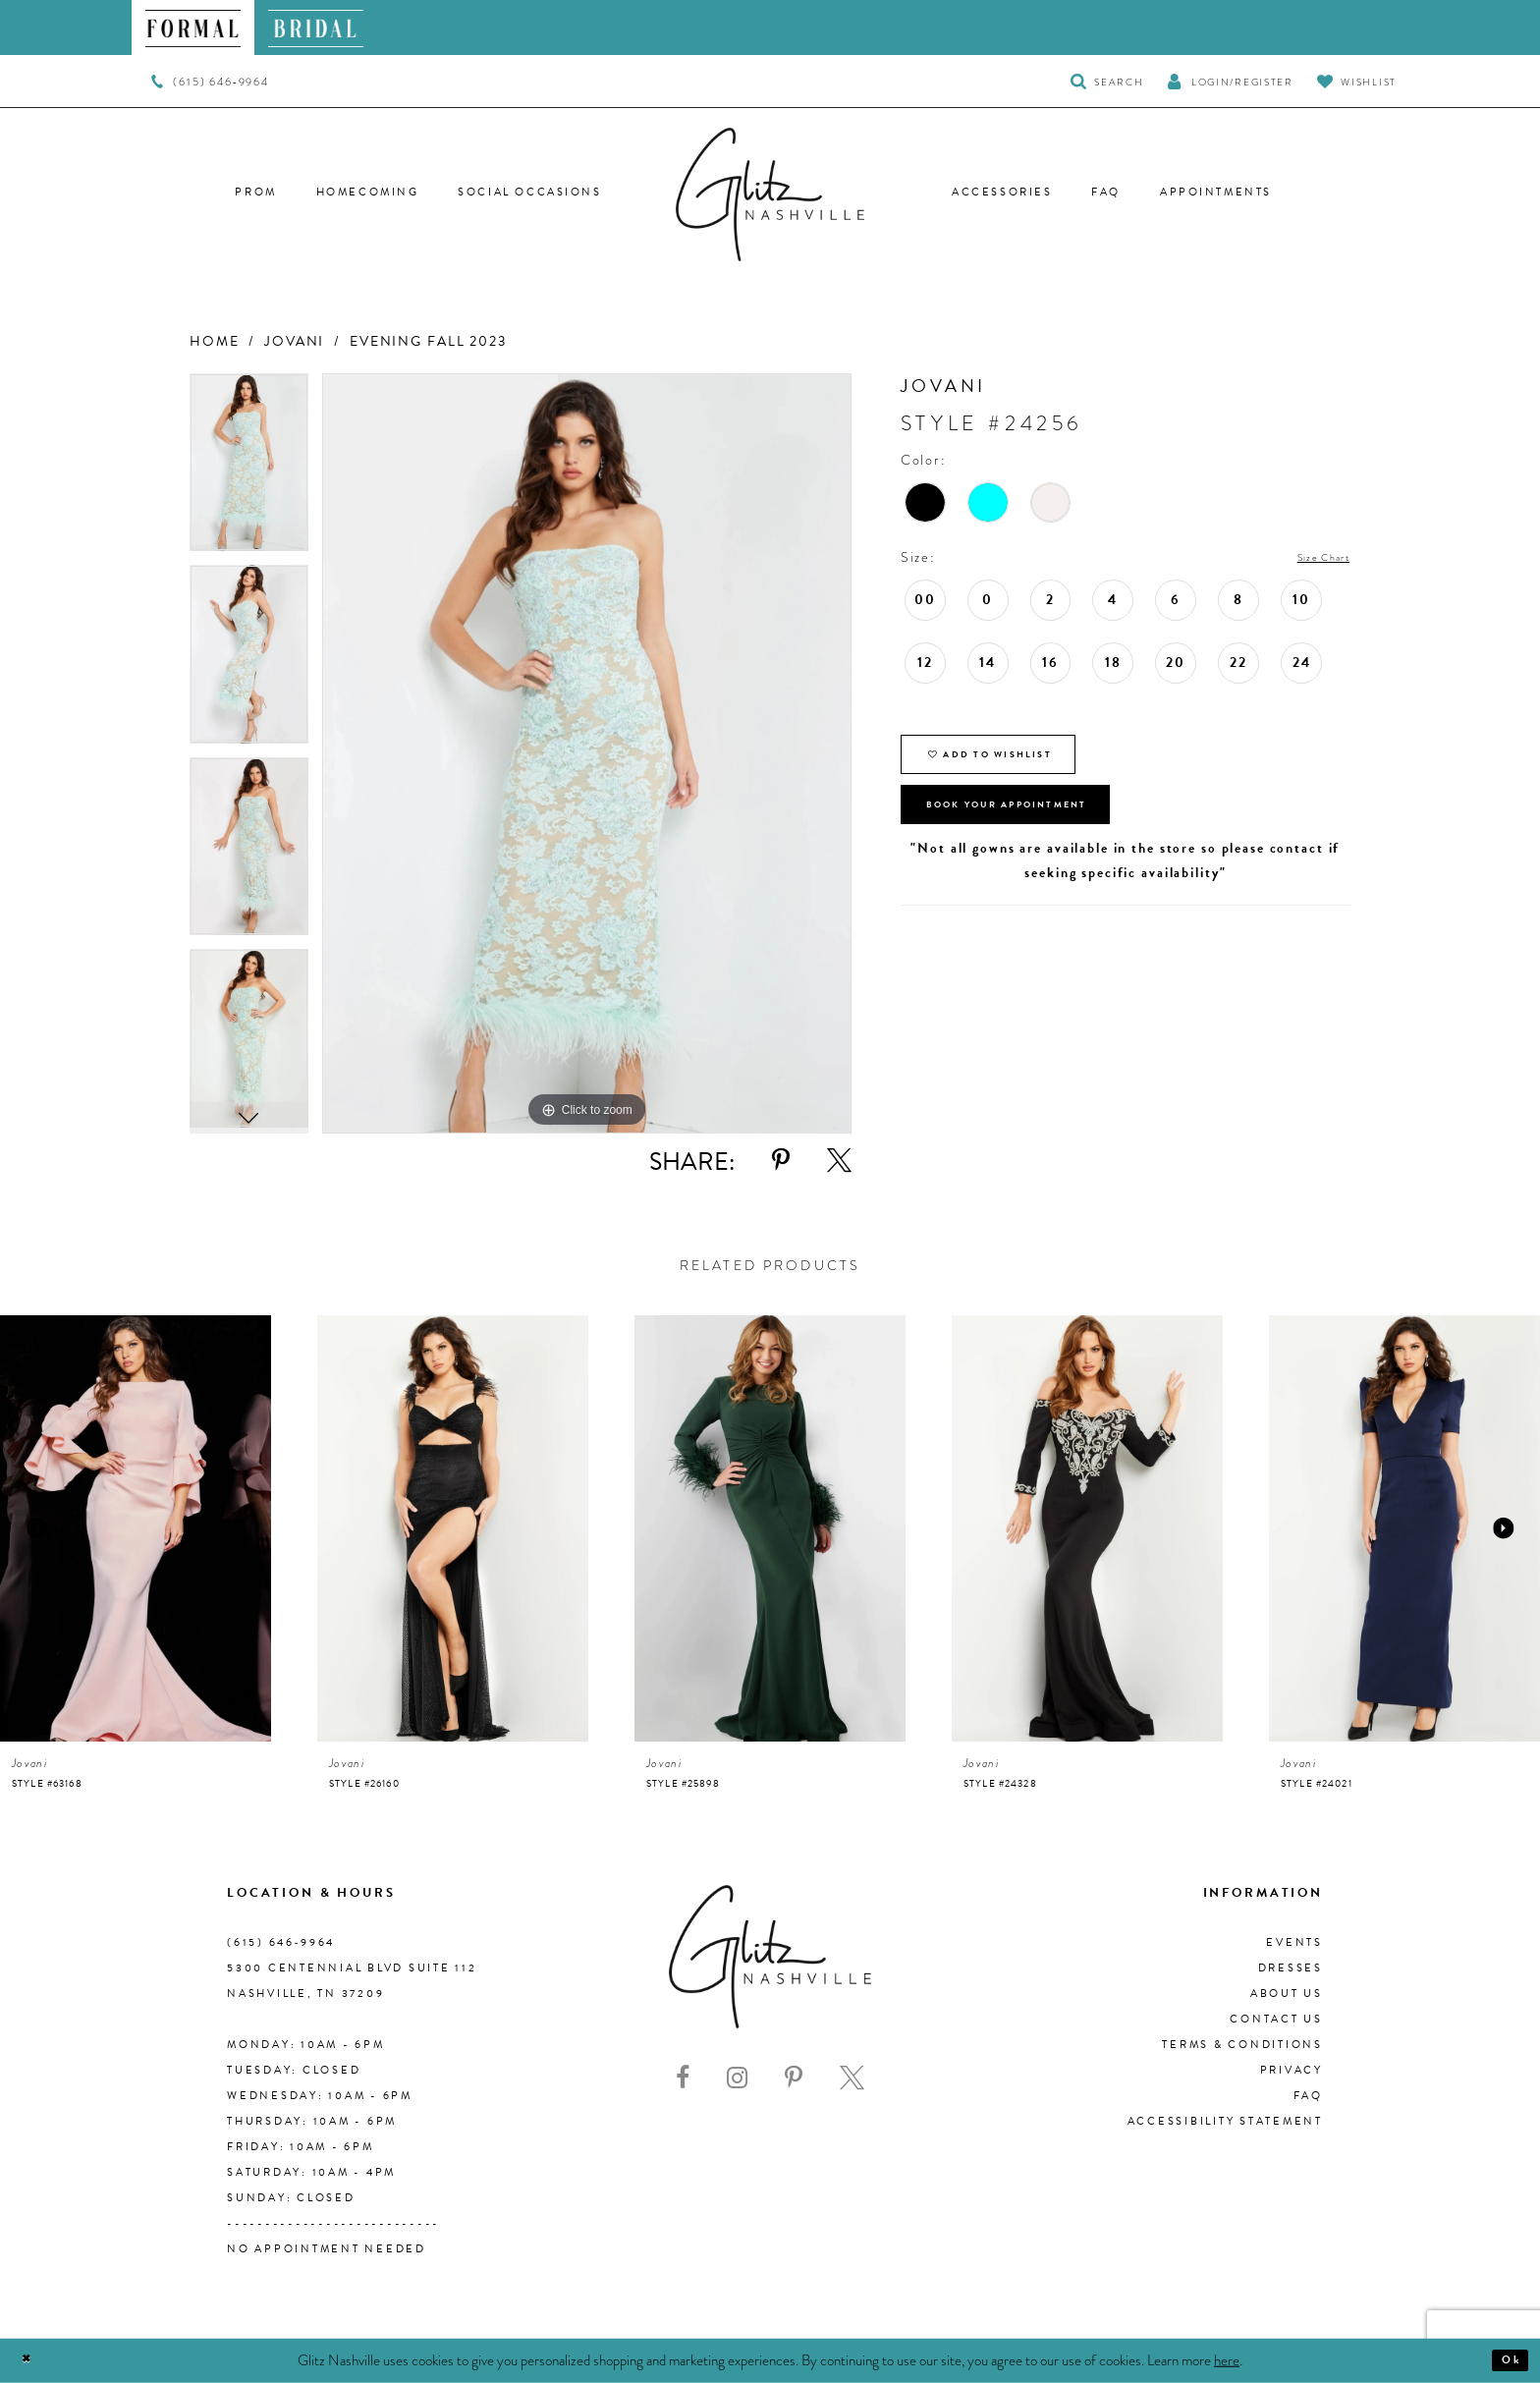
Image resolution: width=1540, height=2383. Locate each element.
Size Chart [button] (1311, 558)
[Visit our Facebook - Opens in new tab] (682, 2078)
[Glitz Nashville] (770, 194)
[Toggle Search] (1107, 81)
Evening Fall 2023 (428, 341)
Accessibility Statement (1225, 2121)
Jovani (294, 341)
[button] (1229, 81)
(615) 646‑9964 (281, 1942)
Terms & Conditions (1242, 2044)
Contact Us (1276, 2019)
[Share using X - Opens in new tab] (839, 1160)
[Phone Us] (210, 81)
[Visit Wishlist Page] (1356, 81)
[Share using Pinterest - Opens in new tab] (781, 1160)
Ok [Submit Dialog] (1505, 2360)
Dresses (1290, 1968)
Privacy (1291, 2070)
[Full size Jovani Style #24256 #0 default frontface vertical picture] (587, 754)
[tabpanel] (249, 469)
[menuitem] (193, 27)
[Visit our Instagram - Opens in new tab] (737, 2078)
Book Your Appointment (1046, 838)
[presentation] (135, 1528)
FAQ (1308, 2095)
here (1226, 2359)
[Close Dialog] (32, 2361)
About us (1286, 1993)
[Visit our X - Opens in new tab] (852, 2078)
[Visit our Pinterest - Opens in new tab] (793, 2078)
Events (1294, 1942)
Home (214, 341)
